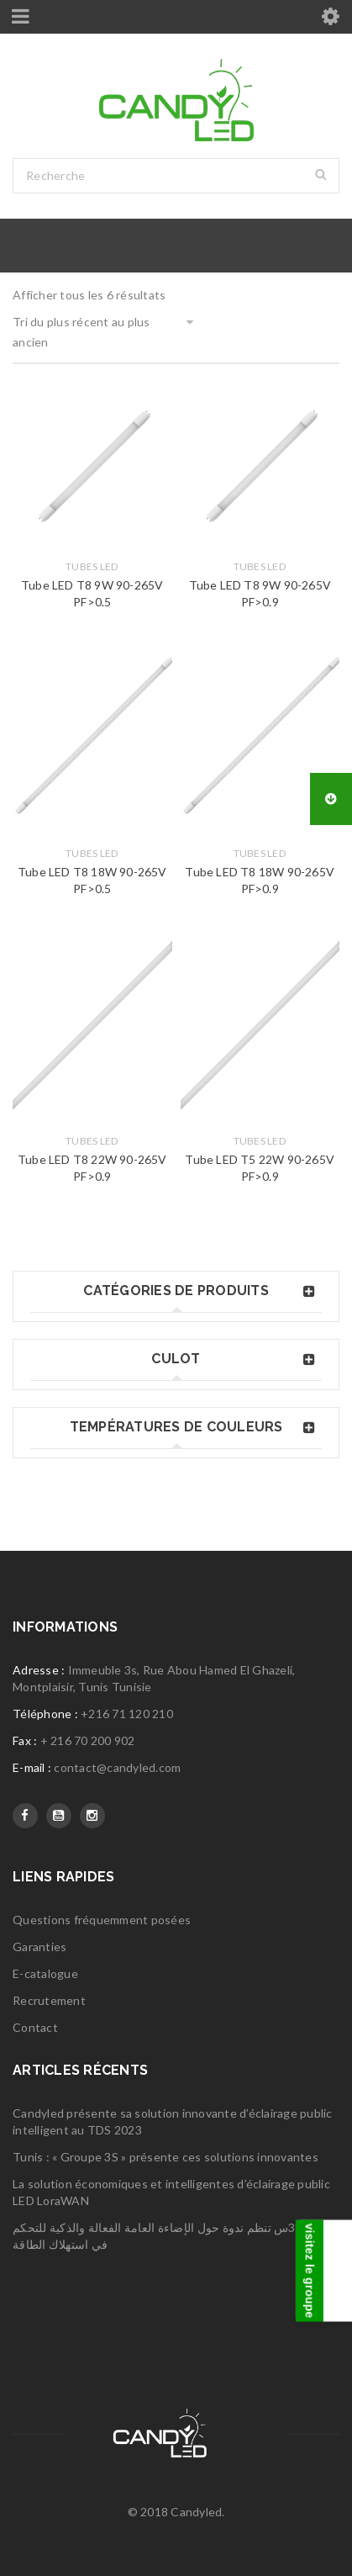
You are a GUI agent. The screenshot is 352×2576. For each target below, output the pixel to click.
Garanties (39, 1946)
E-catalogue (45, 1973)
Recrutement (49, 2000)
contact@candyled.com (117, 1767)
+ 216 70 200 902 (87, 1740)
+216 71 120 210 (127, 1713)
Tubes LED (92, 566)
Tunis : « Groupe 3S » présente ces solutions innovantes (165, 2157)
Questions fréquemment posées (102, 1919)
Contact (35, 2027)
